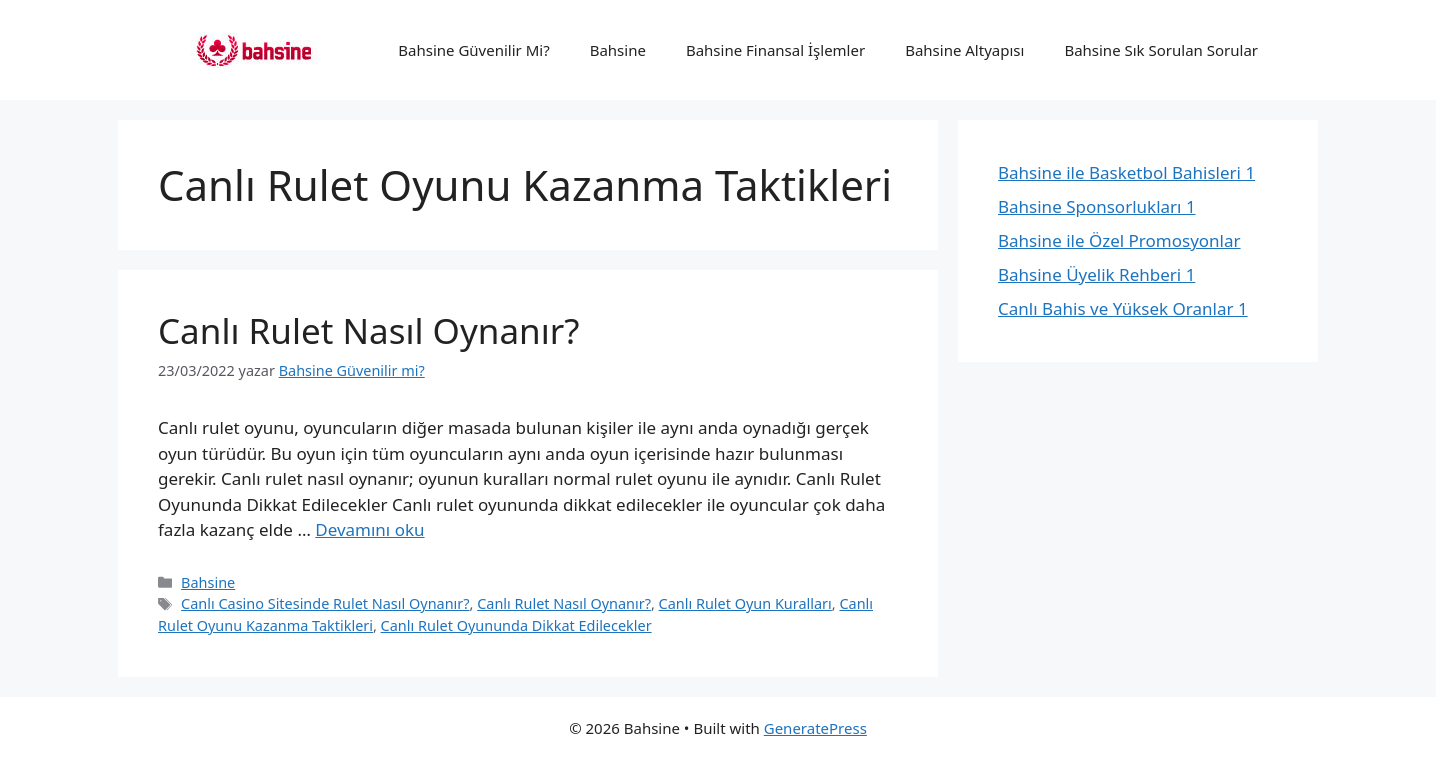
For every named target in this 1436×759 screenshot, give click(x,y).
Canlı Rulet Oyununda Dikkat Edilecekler (516, 625)
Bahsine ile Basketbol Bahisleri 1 (1126, 172)
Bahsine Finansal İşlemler (775, 50)
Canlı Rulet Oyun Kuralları (745, 603)
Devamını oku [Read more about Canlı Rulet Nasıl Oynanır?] (369, 529)
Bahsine (618, 50)
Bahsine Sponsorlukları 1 (1097, 206)
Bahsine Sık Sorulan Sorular (1161, 50)
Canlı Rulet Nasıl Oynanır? (368, 330)
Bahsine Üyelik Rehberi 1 (1096, 274)
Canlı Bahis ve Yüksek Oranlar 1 (1123, 308)
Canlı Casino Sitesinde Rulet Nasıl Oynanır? (325, 603)
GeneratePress (815, 728)
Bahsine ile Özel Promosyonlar (1119, 240)
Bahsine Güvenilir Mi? (473, 50)
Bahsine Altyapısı (964, 50)
